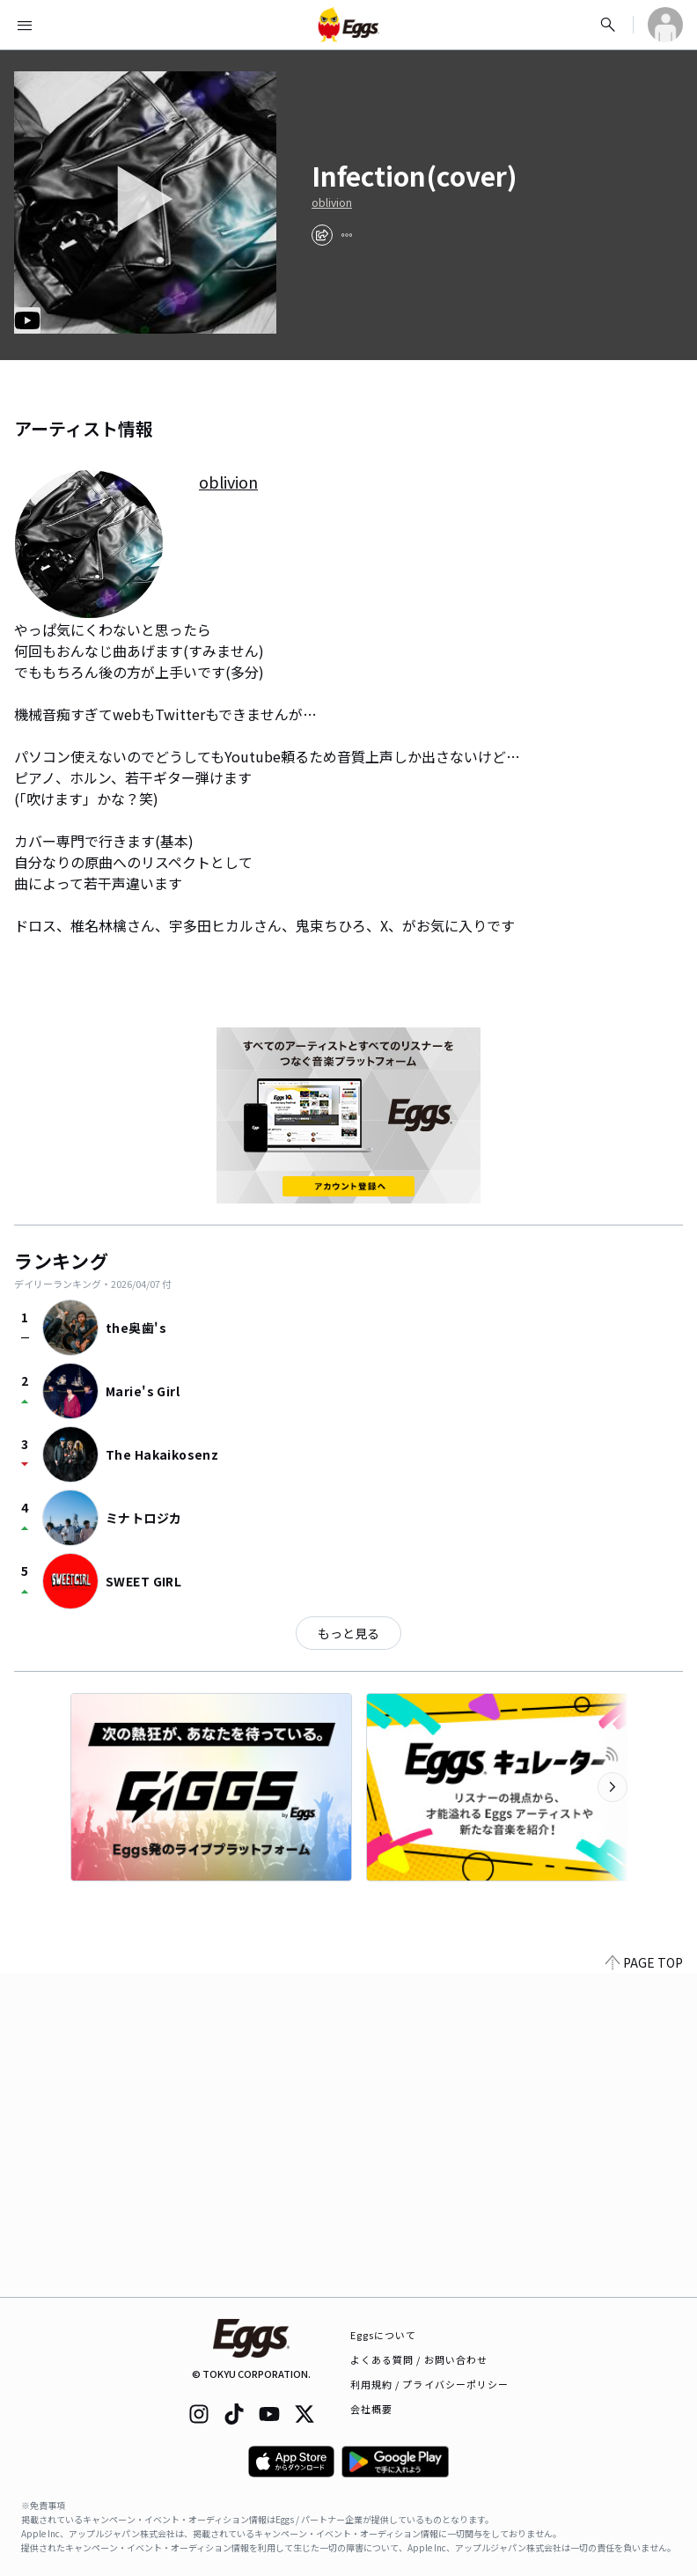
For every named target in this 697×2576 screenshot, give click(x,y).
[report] (346, 235)
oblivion (332, 202)
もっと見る (348, 1633)
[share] (322, 235)
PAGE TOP (644, 1962)
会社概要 (371, 2409)
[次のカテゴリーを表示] (612, 1787)
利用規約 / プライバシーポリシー (430, 2384)
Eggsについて (383, 2335)
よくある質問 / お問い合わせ (419, 2359)
